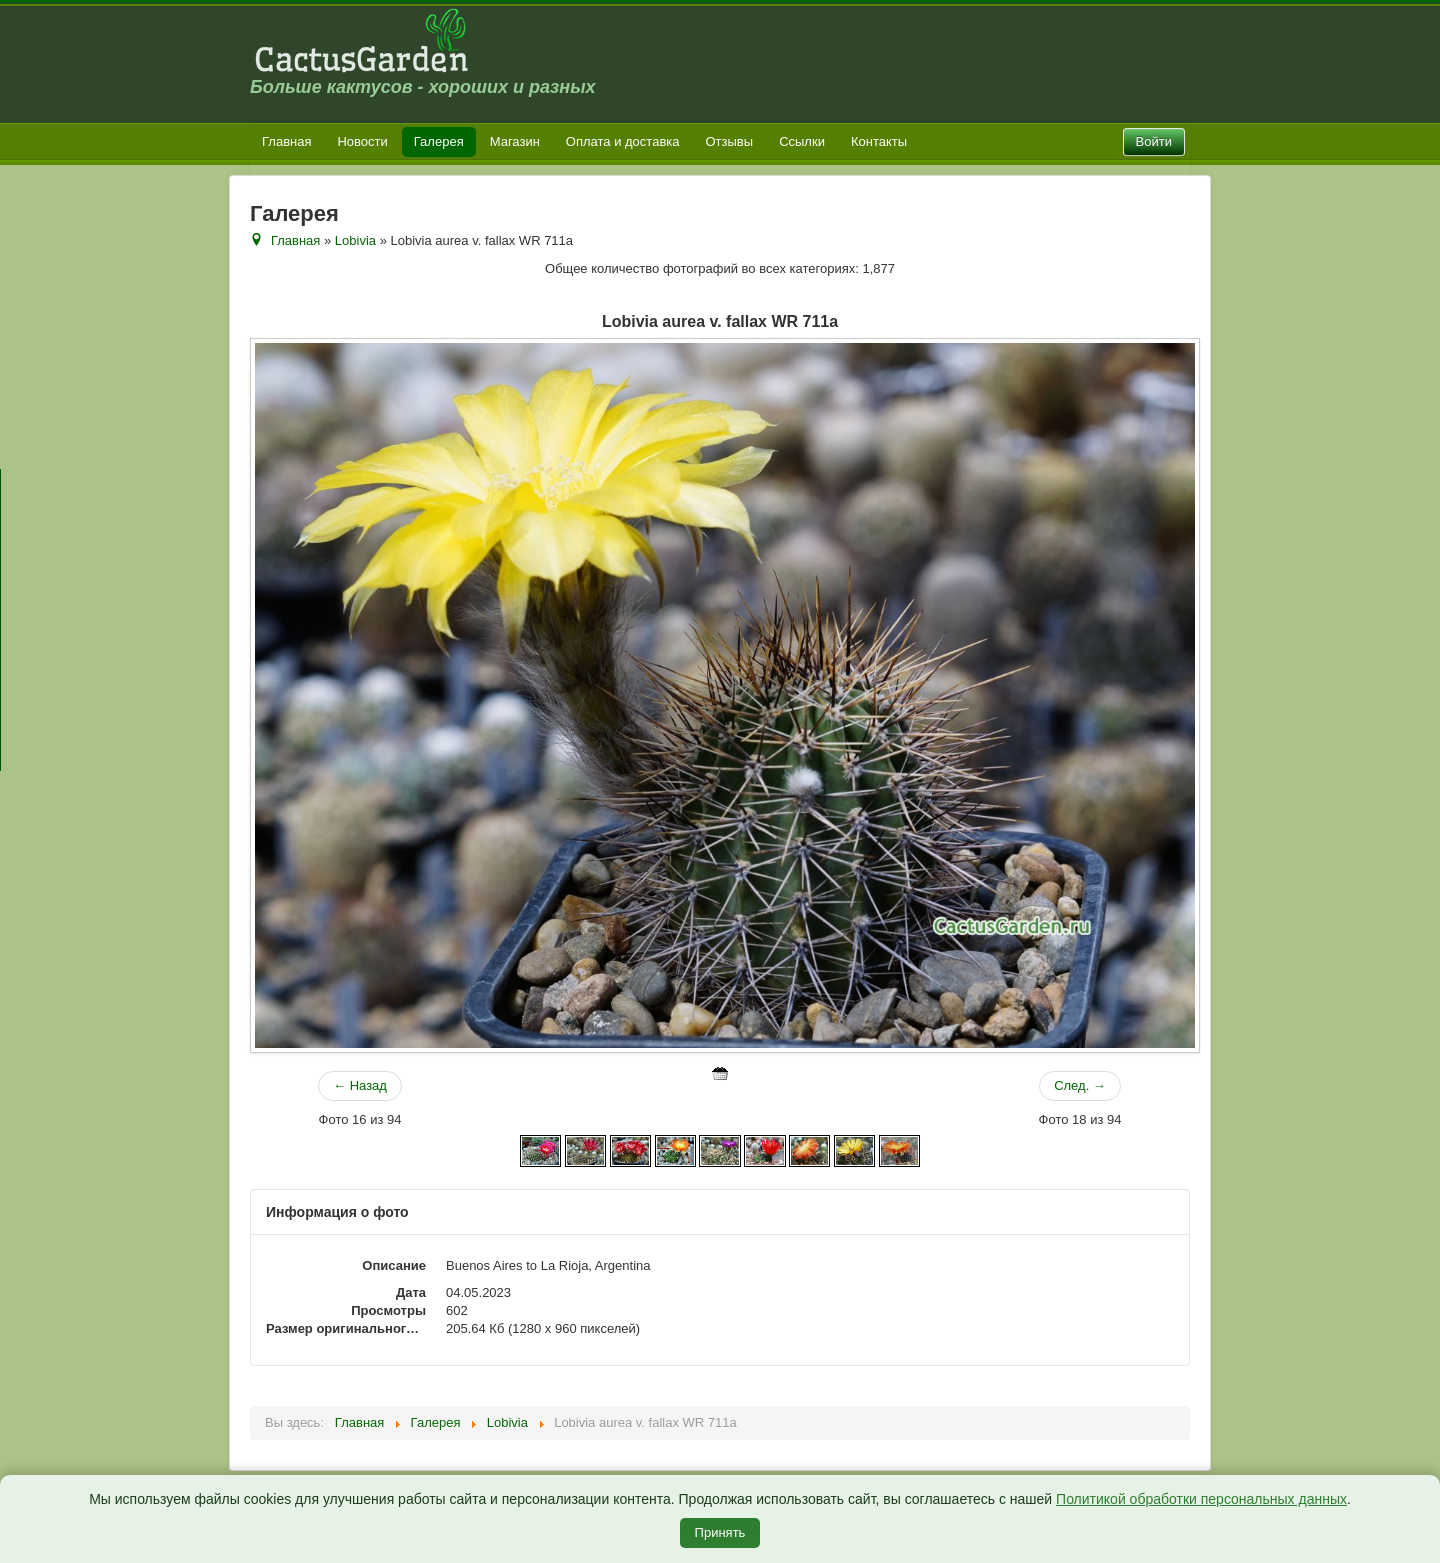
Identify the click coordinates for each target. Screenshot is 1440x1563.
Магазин (515, 141)
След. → (1080, 1085)
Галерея (439, 141)
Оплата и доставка (623, 141)
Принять (720, 1532)
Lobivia (355, 240)
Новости (362, 141)
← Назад (360, 1085)
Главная (286, 141)
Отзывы (730, 141)
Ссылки (802, 141)
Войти (1154, 141)
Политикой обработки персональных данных (1201, 1499)
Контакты (879, 141)
